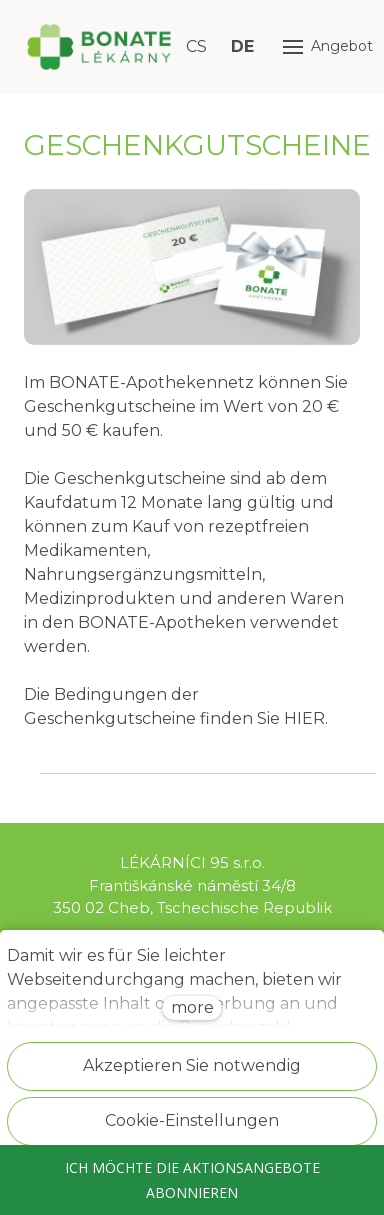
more (192, 1007)
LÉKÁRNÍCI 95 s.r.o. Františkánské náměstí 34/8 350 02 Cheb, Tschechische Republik (192, 885)
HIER (304, 718)
